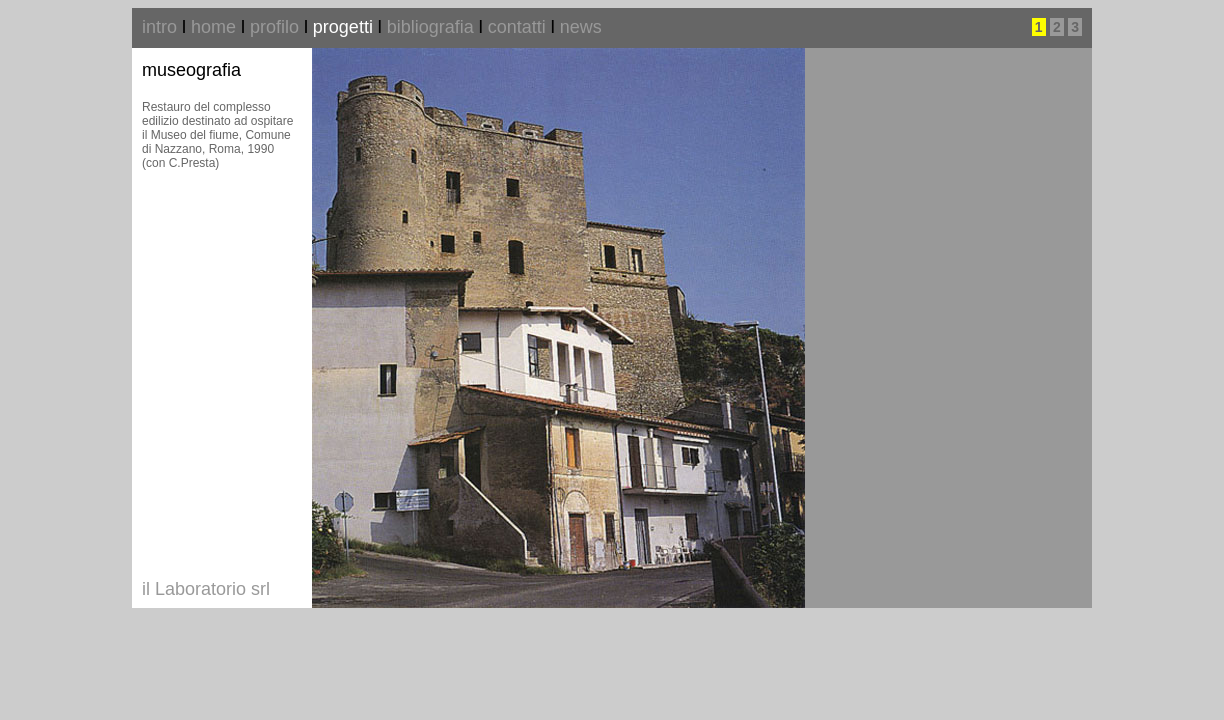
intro (159, 27)
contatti (517, 27)
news (581, 27)
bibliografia (430, 27)
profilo (274, 27)
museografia (191, 70)
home (213, 27)
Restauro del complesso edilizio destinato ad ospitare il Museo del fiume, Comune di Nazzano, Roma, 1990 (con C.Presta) (217, 135)
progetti (343, 27)
